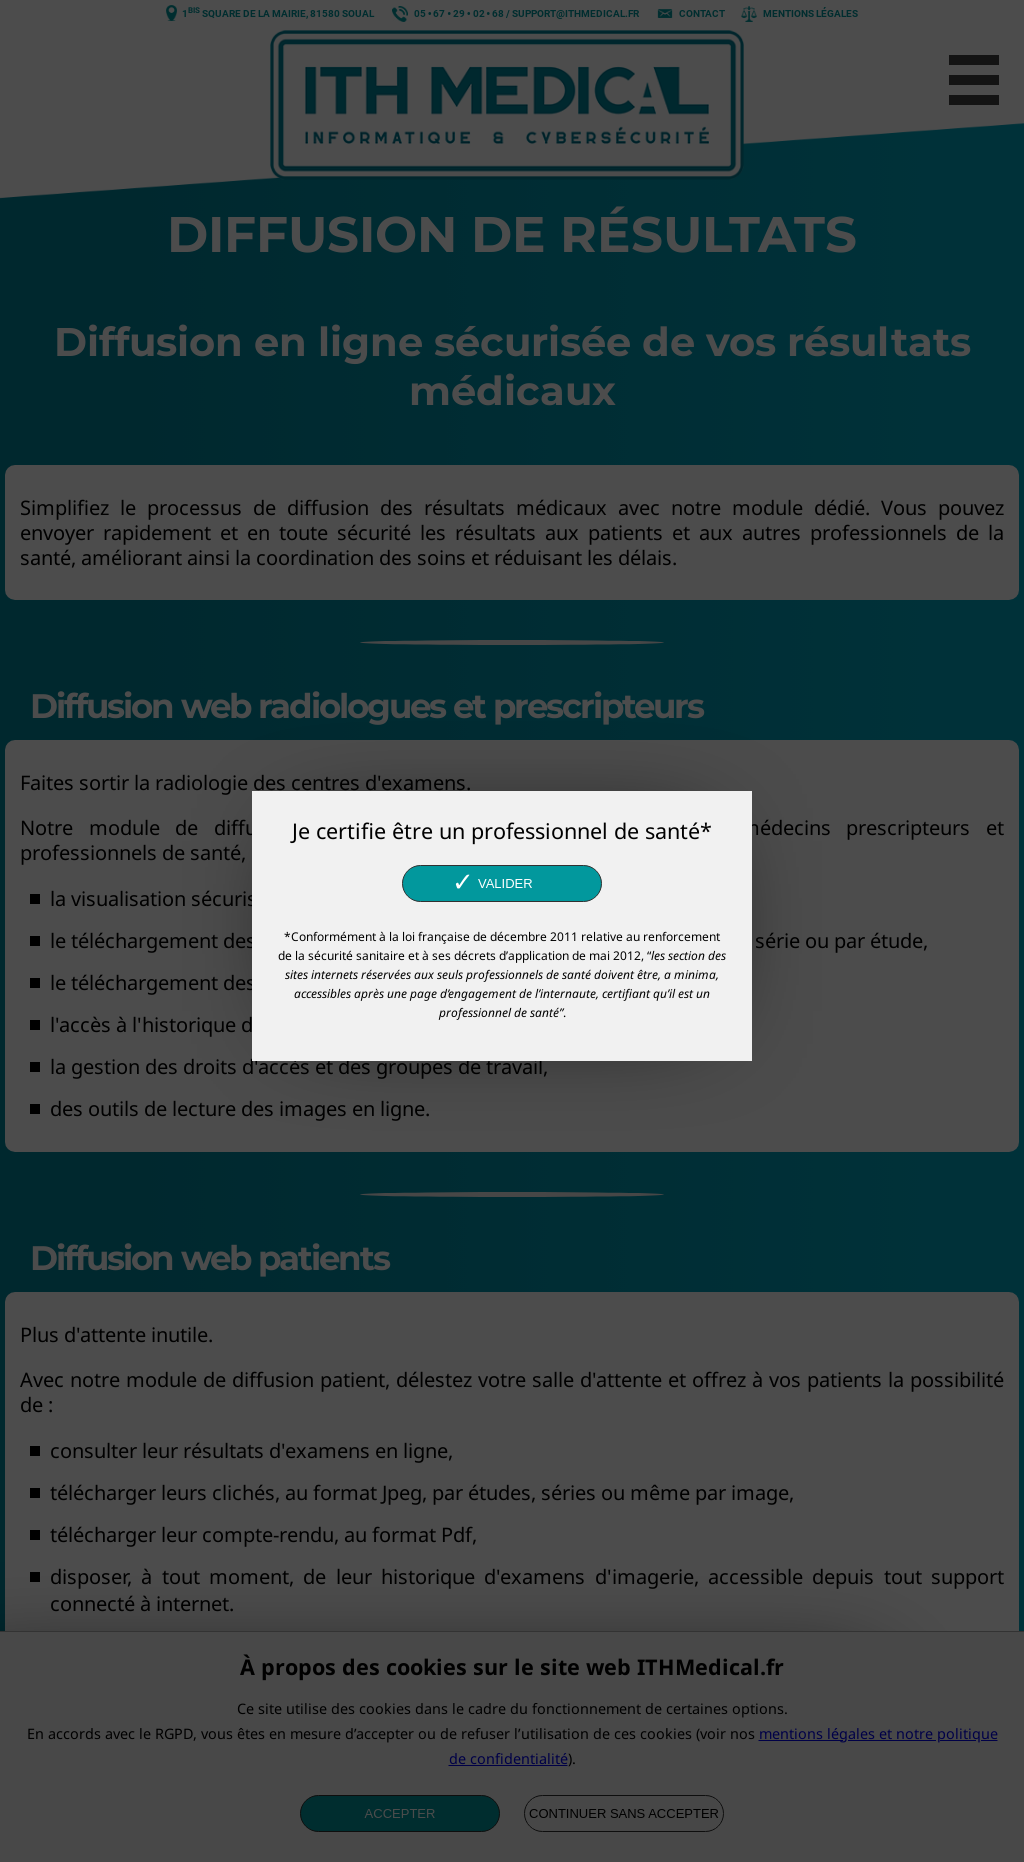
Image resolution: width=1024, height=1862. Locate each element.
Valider (492, 882)
